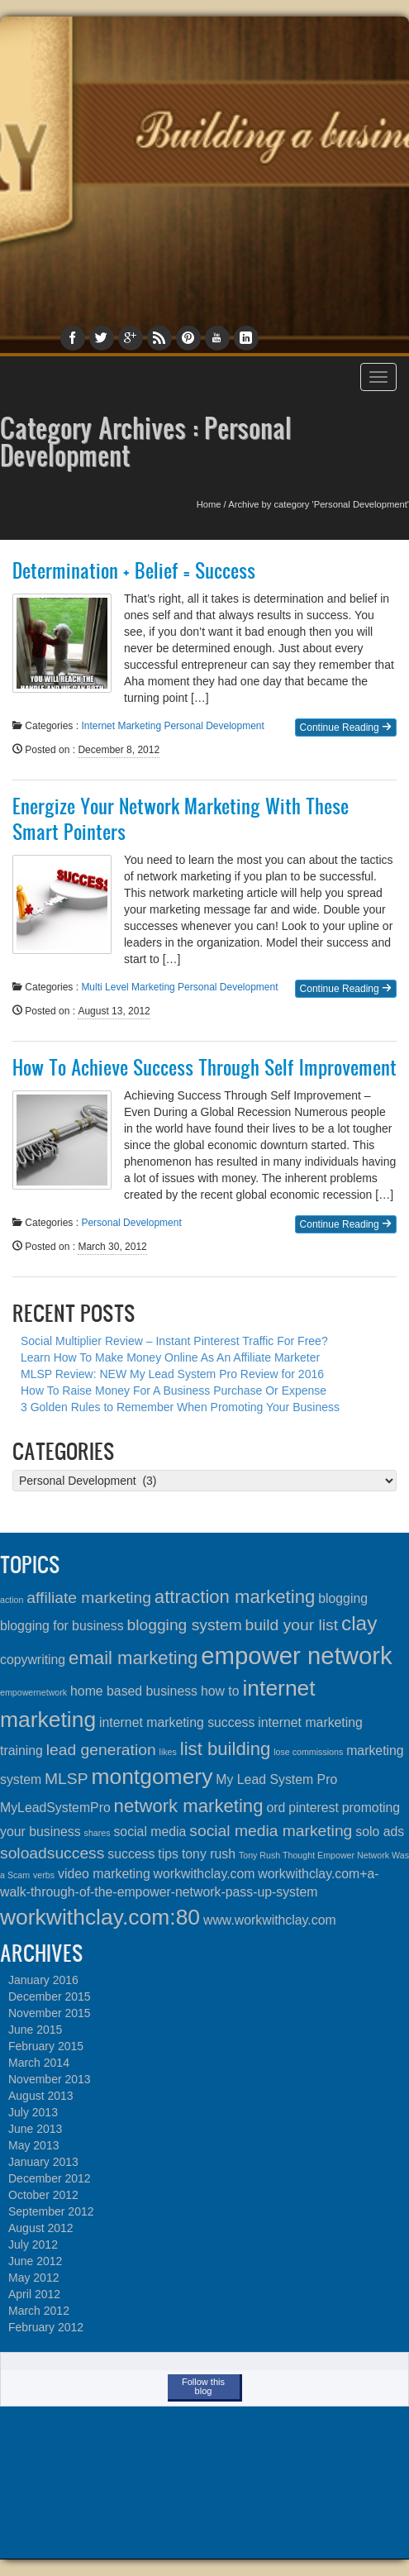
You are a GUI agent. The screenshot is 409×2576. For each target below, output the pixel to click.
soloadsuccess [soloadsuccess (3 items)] (52, 1853)
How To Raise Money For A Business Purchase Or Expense (173, 1390)
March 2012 (38, 2310)
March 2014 (38, 2062)
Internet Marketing (121, 726)
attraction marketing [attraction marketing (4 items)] (235, 1596)
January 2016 (43, 1980)
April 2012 (34, 2294)
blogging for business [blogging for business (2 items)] (62, 1626)
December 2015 (49, 1996)
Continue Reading (346, 727)
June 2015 (35, 2029)
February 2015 (45, 2046)
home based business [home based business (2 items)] (133, 1691)
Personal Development (214, 726)
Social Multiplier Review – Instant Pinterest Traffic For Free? (174, 1341)
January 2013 (43, 2161)
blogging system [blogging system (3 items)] (183, 1625)
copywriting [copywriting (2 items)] (32, 1660)
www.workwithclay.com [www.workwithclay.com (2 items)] (269, 1920)
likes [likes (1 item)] (168, 1752)
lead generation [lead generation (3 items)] (101, 1749)
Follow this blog (203, 2386)
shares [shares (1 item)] (97, 1833)
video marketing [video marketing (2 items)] (104, 1874)
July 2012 (33, 2244)
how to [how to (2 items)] (220, 1691)
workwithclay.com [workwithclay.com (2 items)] (204, 1874)
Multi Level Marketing (127, 987)
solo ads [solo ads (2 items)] (379, 1832)
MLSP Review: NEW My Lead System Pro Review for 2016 (172, 1374)
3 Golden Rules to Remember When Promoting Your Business (180, 1407)
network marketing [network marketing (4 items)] (189, 1806)
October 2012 (43, 2195)
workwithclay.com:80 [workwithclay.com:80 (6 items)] (100, 1917)
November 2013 (49, 2079)
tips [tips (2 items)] (168, 1854)
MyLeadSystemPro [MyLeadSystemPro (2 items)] (55, 1808)
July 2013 (33, 2112)
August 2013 (41, 2095)
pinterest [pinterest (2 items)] (313, 1808)
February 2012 (45, 2327)
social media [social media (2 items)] (149, 1832)
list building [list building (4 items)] (225, 1749)
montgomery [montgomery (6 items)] (151, 1776)
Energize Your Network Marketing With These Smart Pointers (180, 819)
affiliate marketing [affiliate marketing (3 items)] (88, 1597)
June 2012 (35, 2261)
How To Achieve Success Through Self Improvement (204, 1067)
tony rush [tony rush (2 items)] (208, 1854)
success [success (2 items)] (131, 1854)
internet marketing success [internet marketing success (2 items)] (176, 1722)
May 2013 (33, 2145)
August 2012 (41, 2228)
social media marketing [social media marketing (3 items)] (270, 1830)
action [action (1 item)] (11, 1600)
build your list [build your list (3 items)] (291, 1625)
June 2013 (35, 2128)
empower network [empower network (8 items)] (296, 1655)
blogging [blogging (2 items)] (343, 1598)
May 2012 (33, 2277)
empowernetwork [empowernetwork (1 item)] (33, 1692)
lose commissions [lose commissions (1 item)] (308, 1752)
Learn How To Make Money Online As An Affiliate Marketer (170, 1357)
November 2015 (49, 2013)
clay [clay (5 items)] (359, 1623)
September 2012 (51, 2211)
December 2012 (49, 2178)
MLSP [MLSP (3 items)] (66, 1778)
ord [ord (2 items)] (275, 1808)
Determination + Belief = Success (133, 570)
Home (209, 504)
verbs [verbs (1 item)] (44, 1875)
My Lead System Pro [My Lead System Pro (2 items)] (276, 1779)
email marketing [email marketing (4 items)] (133, 1658)
